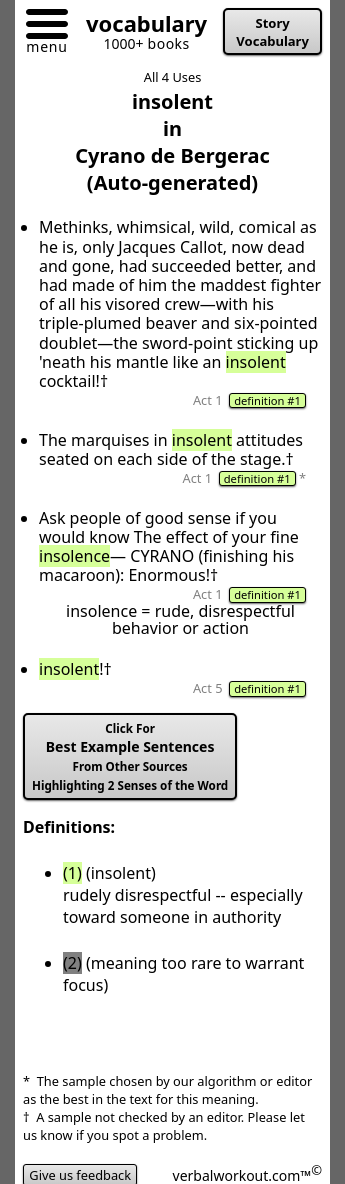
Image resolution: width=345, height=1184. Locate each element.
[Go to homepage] (139, 27)
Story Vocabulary (272, 32)
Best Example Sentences (130, 757)
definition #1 (267, 400)
